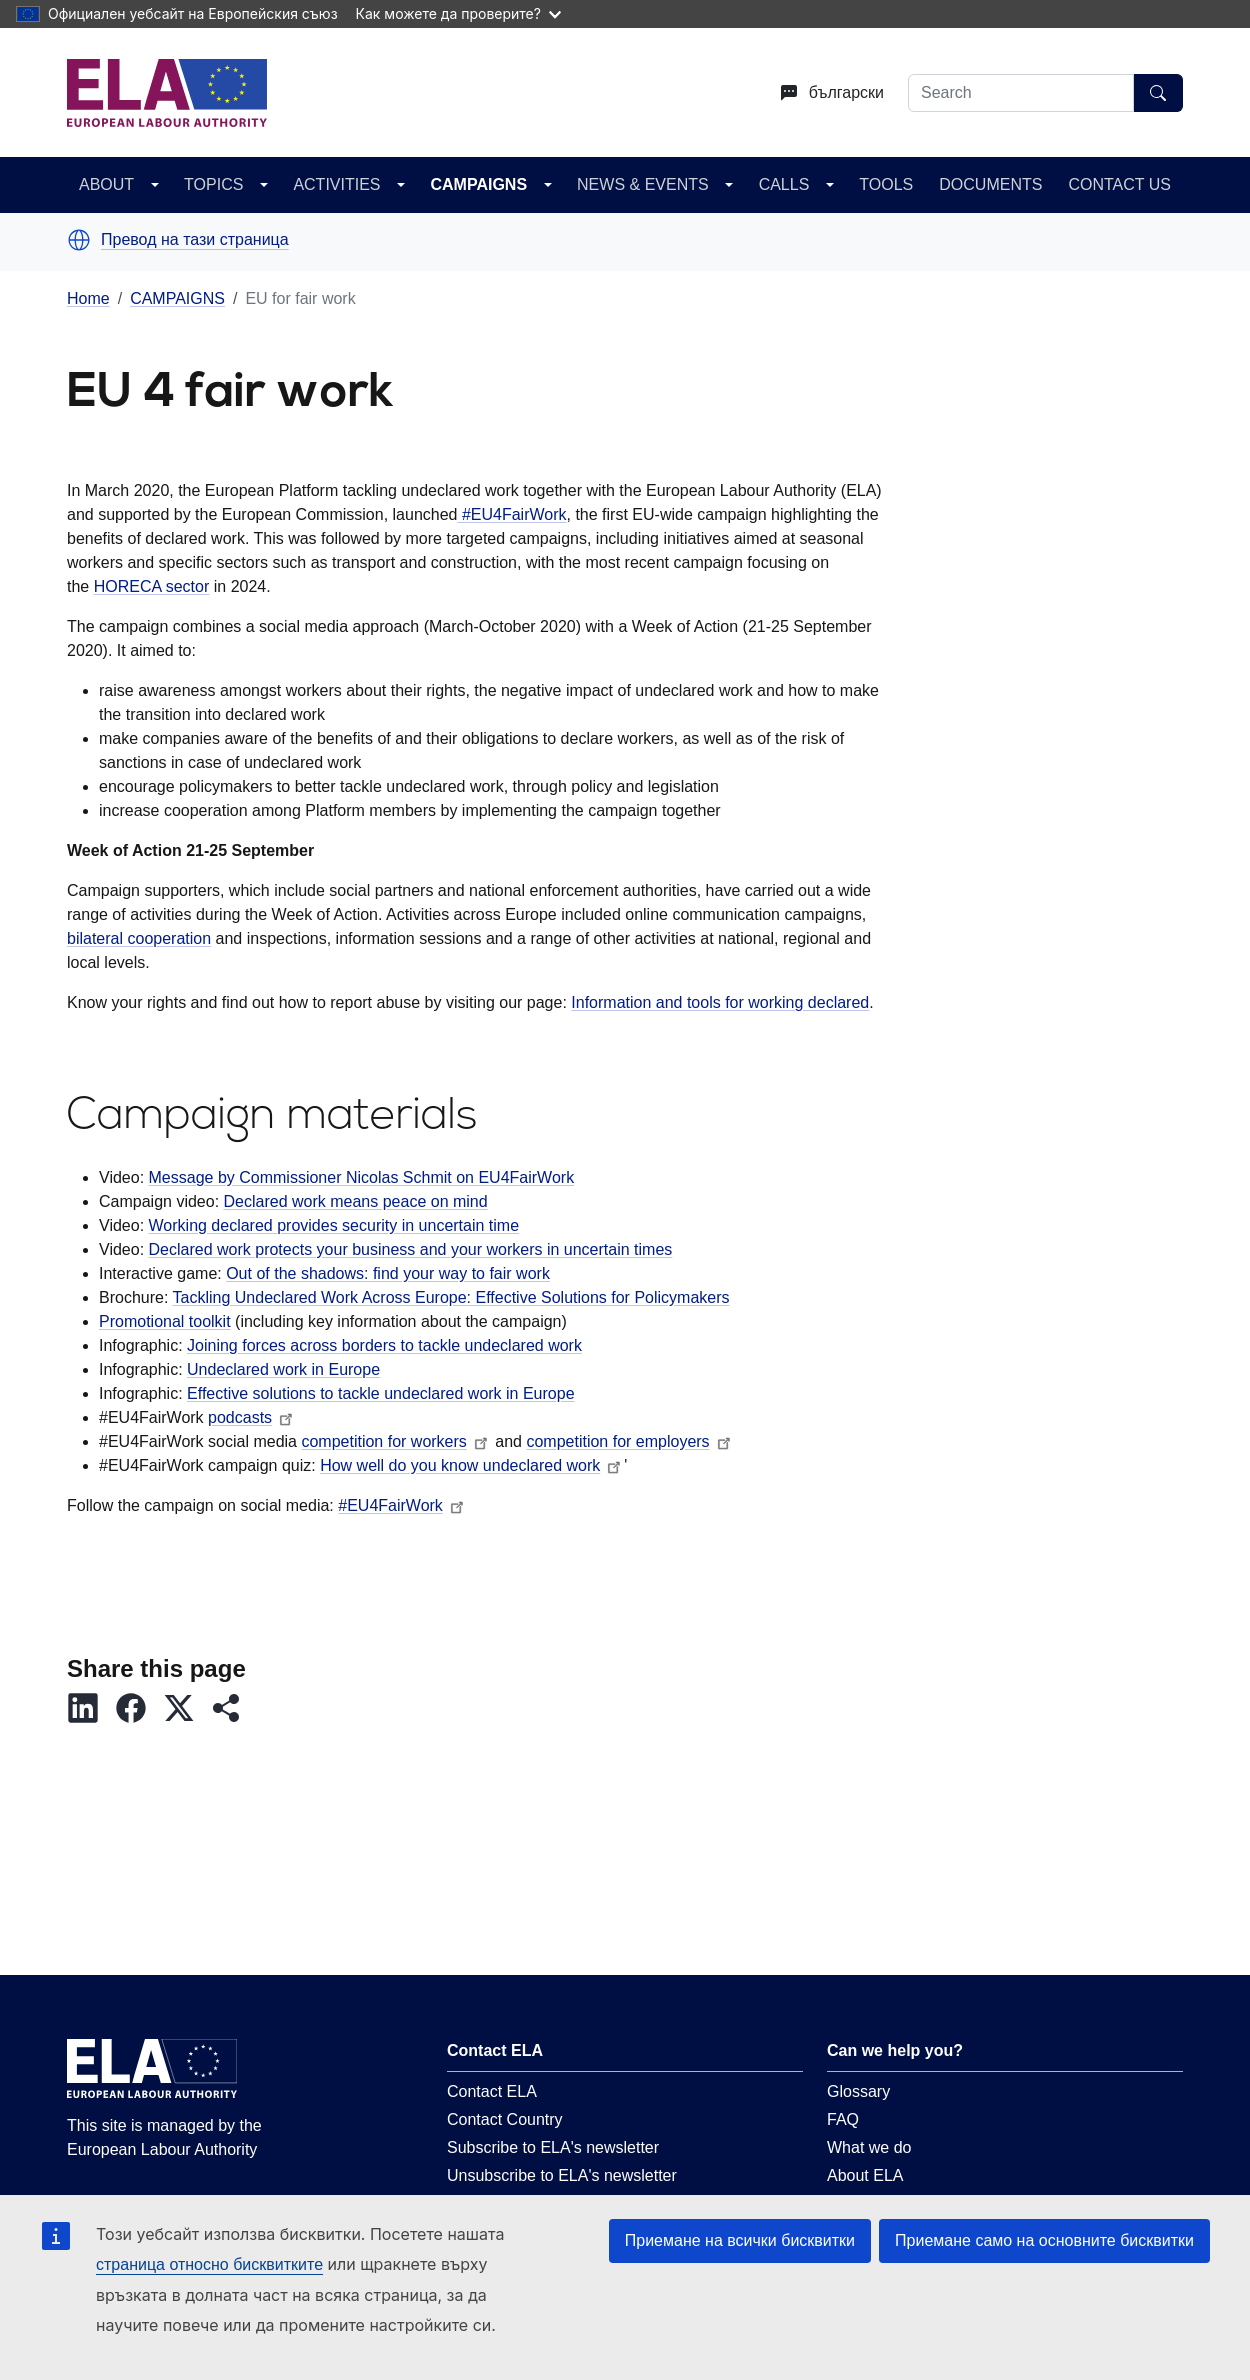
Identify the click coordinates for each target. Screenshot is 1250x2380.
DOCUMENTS (990, 184)
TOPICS (213, 184)
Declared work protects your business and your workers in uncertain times (411, 1249)
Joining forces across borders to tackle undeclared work (384, 1345)
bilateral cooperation (139, 938)
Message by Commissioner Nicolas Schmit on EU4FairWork (362, 1177)
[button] (79, 240)
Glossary (858, 2091)
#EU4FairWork (511, 514)
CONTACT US (1119, 184)
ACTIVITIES (336, 184)
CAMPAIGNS (478, 184)
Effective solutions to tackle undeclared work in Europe (380, 1393)
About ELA (865, 2175)
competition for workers (395, 1441)
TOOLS (886, 184)
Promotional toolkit (165, 1321)
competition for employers (629, 1441)
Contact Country (505, 2119)
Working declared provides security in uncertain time (334, 1225)
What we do (869, 2147)
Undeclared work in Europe (283, 1369)
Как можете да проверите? (458, 13)
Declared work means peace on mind (356, 1201)
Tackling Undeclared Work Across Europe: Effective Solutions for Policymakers (451, 1297)
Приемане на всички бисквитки (740, 2240)
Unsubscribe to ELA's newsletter (562, 2175)
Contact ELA (492, 2091)
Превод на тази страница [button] (195, 240)
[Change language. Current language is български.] (824, 93)
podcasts (252, 1417)
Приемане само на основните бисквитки (1044, 2240)
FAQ (843, 2119)
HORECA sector (152, 586)
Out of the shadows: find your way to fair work (388, 1273)
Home (88, 298)
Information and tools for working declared (720, 1002)
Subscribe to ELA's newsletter (553, 2147)
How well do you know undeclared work (472, 1465)
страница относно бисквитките (209, 2264)
